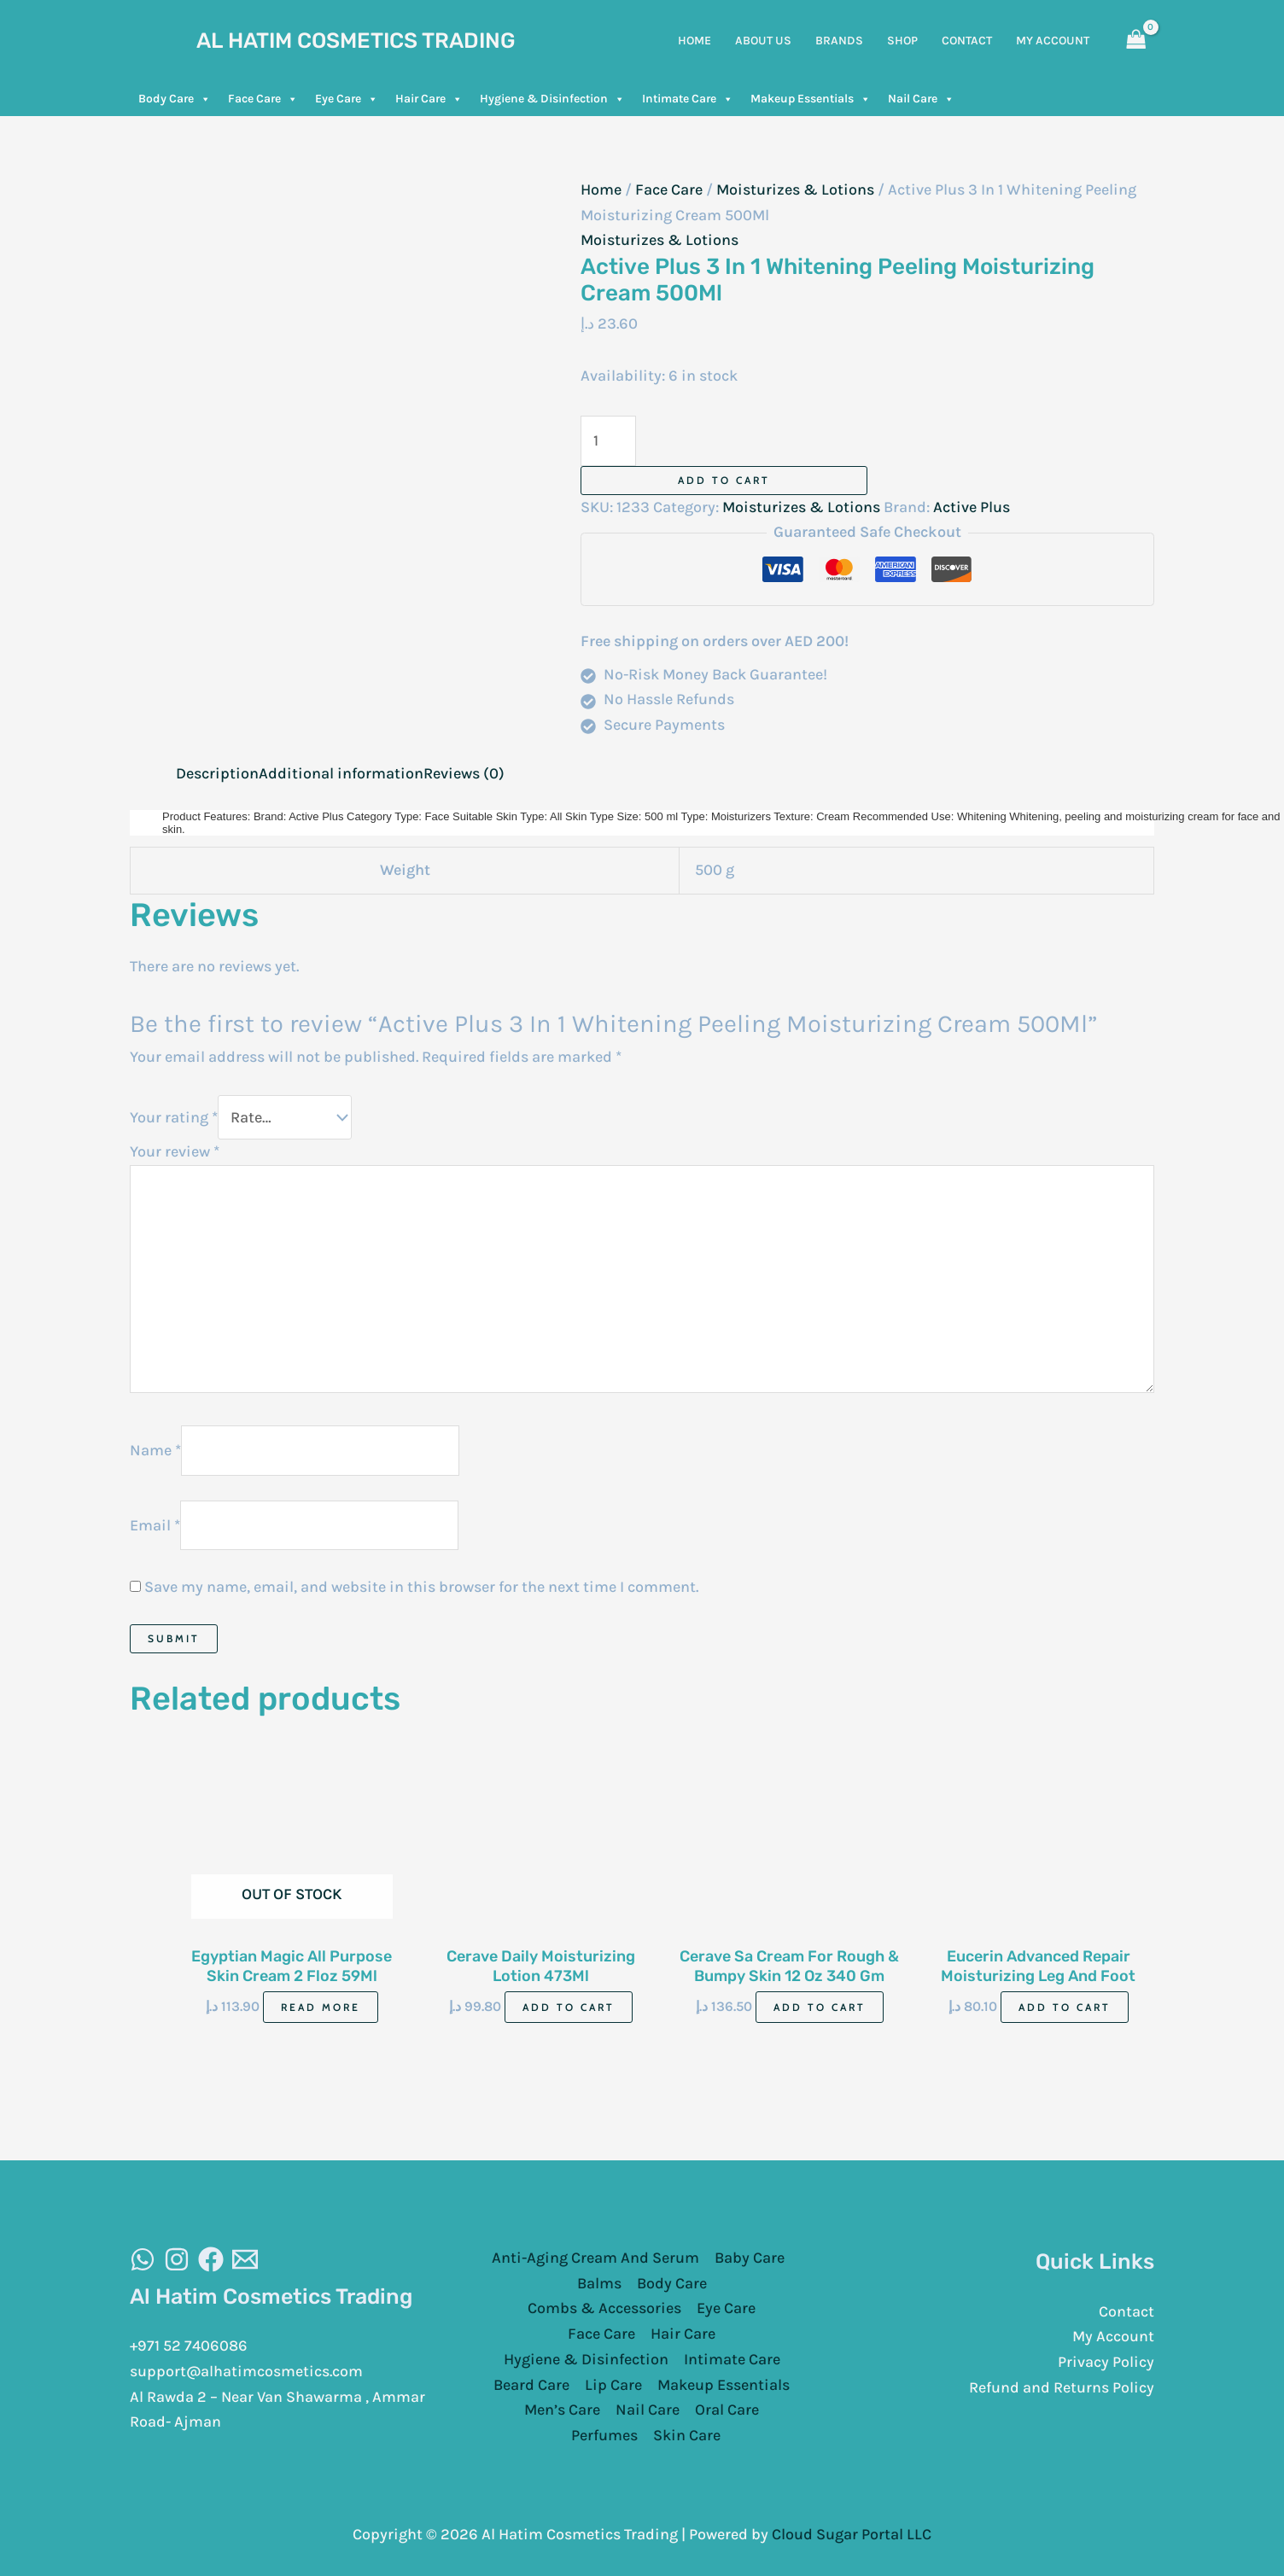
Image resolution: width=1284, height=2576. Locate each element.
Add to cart (724, 480)
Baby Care (750, 2256)
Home (601, 189)
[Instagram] (177, 2257)
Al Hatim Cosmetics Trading (356, 40)
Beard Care (531, 2383)
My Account (1113, 2334)
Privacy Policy (1106, 2360)
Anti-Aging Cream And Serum (595, 2256)
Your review (174, 1149)
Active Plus (971, 507)
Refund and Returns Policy (1061, 2385)
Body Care (174, 99)
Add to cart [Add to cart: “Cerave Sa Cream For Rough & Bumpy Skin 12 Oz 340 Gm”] (819, 2005)
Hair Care (429, 99)
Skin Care (687, 2433)
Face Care (263, 99)
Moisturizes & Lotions (795, 189)
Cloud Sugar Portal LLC (851, 2532)
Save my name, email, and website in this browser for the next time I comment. (421, 1585)
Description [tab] (217, 773)
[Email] (245, 2257)
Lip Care (613, 2383)
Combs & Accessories (604, 2307)
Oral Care (727, 2407)
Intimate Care (687, 99)
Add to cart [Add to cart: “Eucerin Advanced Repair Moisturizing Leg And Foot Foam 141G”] (1064, 2005)
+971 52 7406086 (189, 2343)
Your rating (174, 1116)
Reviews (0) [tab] (464, 773)
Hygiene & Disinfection (552, 99)
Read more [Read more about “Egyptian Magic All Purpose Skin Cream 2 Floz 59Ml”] (320, 2005)
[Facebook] (211, 2257)
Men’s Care (562, 2407)
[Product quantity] (608, 441)
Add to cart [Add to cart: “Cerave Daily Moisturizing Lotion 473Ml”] (568, 2005)
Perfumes (604, 2433)
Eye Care (346, 99)
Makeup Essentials (810, 99)
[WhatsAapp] (142, 2257)
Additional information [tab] (341, 773)
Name (155, 1448)
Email (155, 1522)
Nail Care (921, 99)
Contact (1126, 2309)
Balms (599, 2281)
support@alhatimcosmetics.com (247, 2369)
